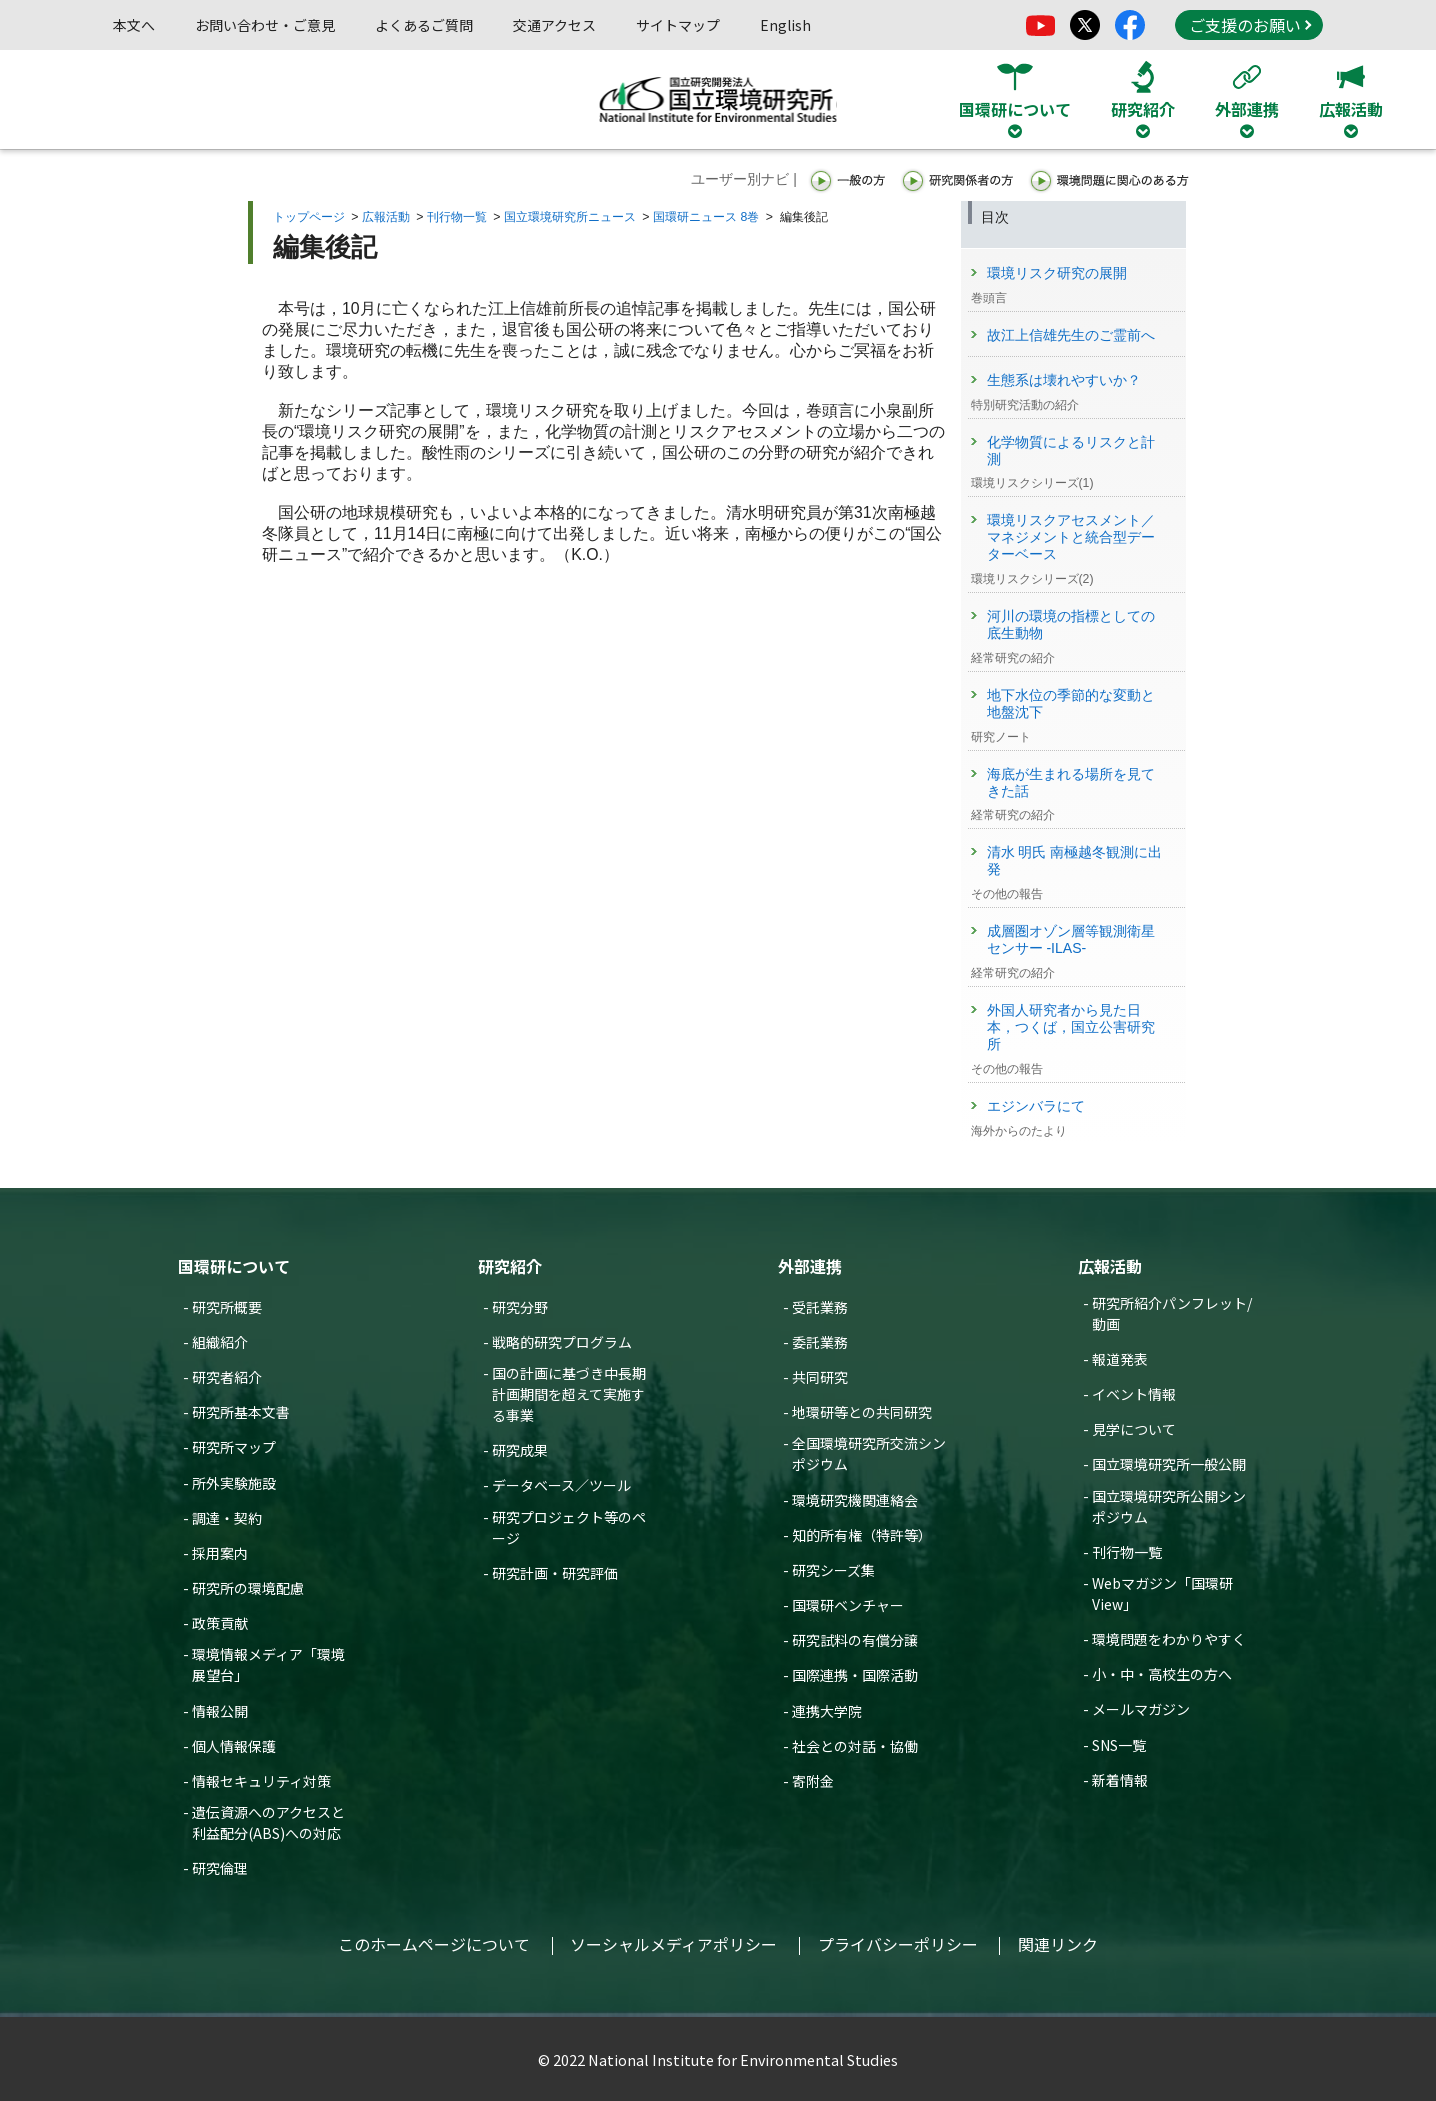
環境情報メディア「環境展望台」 (268, 1664)
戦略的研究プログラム (562, 1342)
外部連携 (810, 1266)
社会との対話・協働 (855, 1746)
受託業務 (820, 1307)
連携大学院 (827, 1711)
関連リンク (1058, 1944)
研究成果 (520, 1450)
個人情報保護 (234, 1746)
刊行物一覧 (457, 217)
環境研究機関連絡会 (855, 1500)
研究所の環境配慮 (248, 1588)
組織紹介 (220, 1342)
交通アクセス (554, 25)
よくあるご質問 (424, 25)
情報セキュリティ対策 (261, 1781)
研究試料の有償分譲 (855, 1640)
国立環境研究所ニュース (570, 217)
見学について (1134, 1429)
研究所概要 (227, 1307)
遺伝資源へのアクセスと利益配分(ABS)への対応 (268, 1822)
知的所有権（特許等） (862, 1535)
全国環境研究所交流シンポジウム (869, 1453)
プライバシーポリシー (898, 1944)
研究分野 (520, 1307)
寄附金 (813, 1781)
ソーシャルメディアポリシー (673, 1944)
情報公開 (220, 1711)
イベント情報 (1134, 1394)
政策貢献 (220, 1623)
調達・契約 (227, 1518)
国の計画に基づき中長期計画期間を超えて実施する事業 (569, 1394)
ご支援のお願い (1250, 25)
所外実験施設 (234, 1483)
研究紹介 (510, 1266)
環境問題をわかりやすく (1169, 1639)
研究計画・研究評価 (555, 1573)
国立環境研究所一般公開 (1169, 1464)
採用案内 (220, 1553)
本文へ (134, 25)
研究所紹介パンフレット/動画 (1172, 1313)
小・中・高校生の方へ (1162, 1674)
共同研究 (820, 1377)
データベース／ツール (561, 1485)
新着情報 (1120, 1780)
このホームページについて (434, 1944)
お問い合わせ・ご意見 (265, 25)
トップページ (309, 217)
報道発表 (1120, 1359)
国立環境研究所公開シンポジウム (1169, 1506)
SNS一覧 (1119, 1745)
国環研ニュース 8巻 (706, 217)
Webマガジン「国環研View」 (1162, 1593)
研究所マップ (234, 1447)
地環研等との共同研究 (862, 1412)
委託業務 (820, 1342)
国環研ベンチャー (848, 1605)
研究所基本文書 (241, 1412)
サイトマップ (678, 25)
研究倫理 (220, 1868)
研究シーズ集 (833, 1570)
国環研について (234, 1266)
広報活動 (386, 217)
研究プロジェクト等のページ (569, 1527)
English (785, 25)
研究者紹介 (227, 1377)
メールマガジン (1141, 1709)
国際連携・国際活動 (855, 1675)
